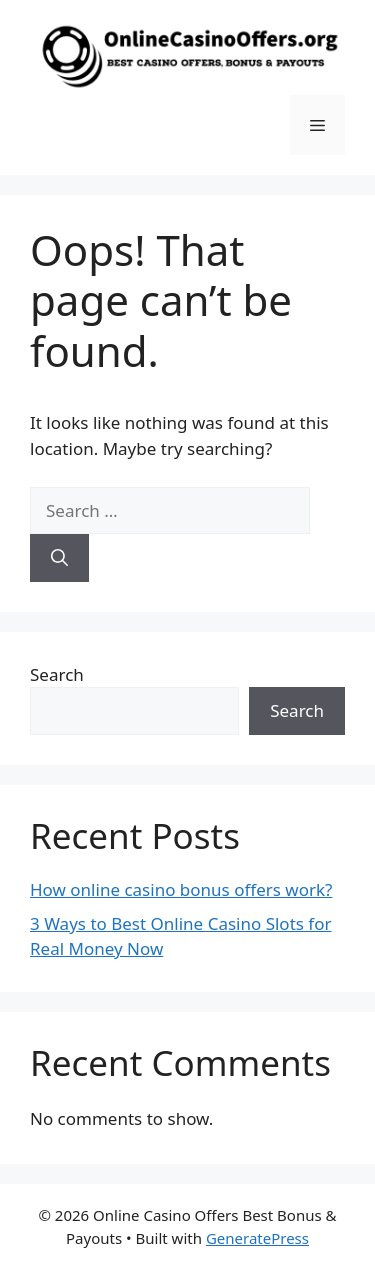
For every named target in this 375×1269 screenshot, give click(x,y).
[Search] (59, 558)
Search (57, 674)
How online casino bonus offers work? (181, 889)
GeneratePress (257, 1238)
